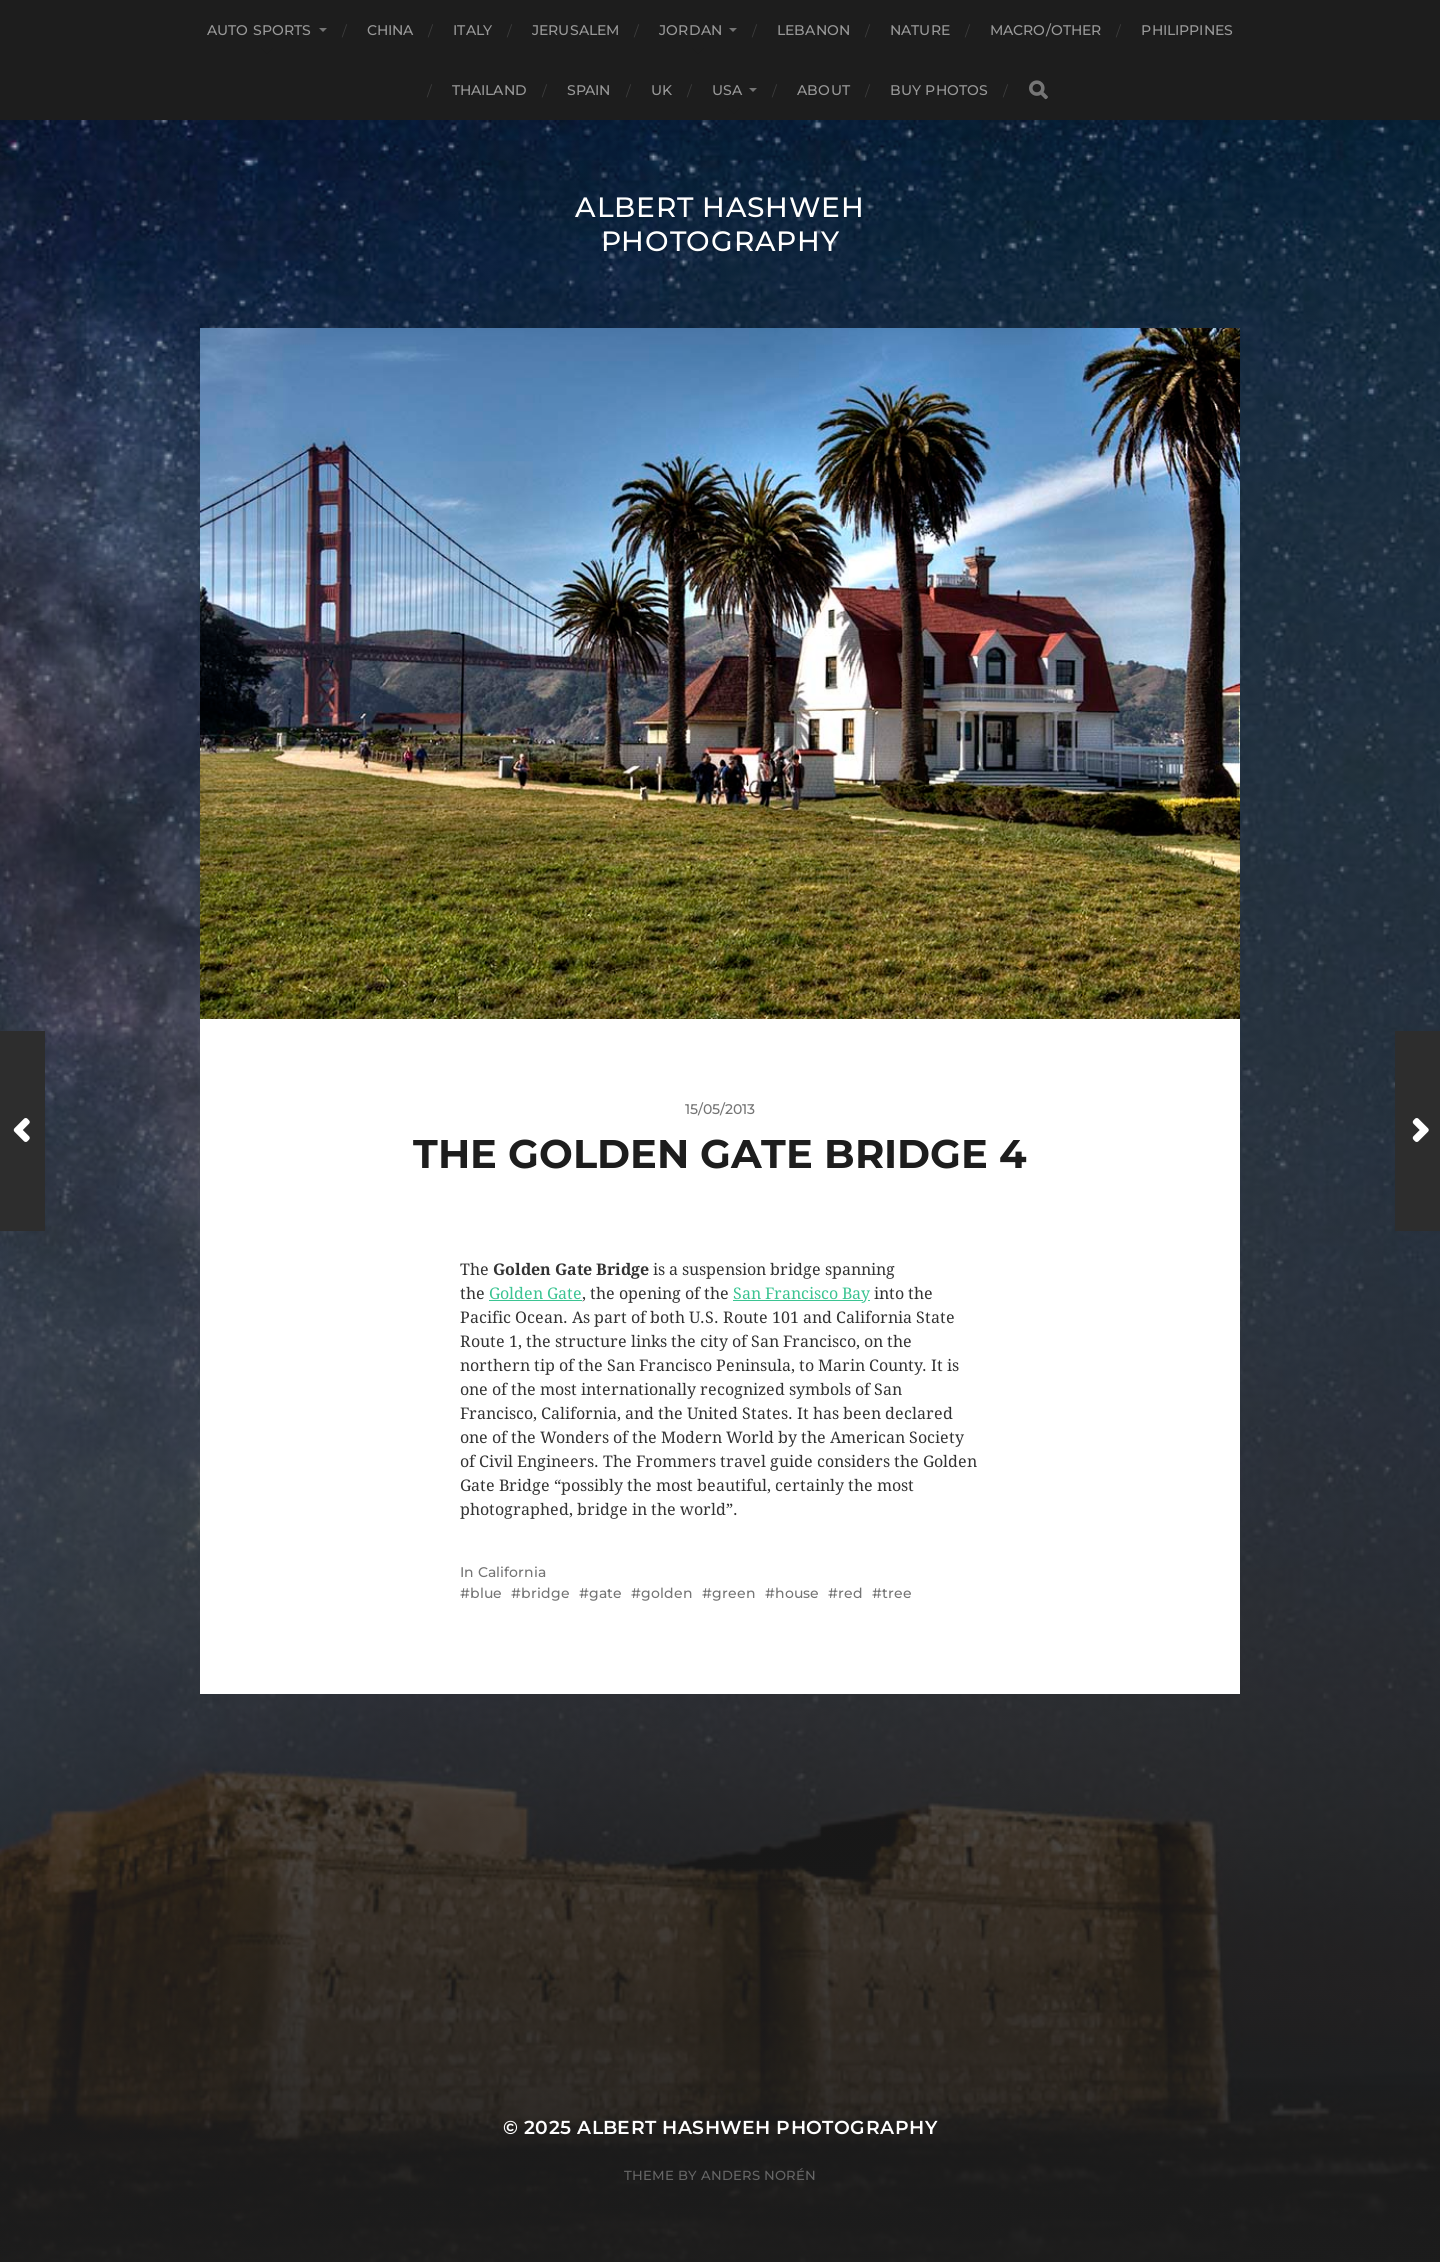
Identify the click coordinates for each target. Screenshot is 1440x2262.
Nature (920, 30)
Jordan (690, 30)
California (512, 1572)
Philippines (1187, 30)
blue (486, 1593)
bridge (545, 1593)
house (797, 1593)
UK (661, 90)
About (823, 90)
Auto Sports (259, 30)
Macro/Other (1046, 30)
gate (605, 1593)
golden (667, 1593)
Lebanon (813, 30)
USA (727, 90)
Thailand (489, 90)
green (734, 1593)
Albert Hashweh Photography (720, 224)
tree (897, 1593)
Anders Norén (758, 2175)
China (390, 30)
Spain (589, 90)
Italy (472, 30)
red (850, 1593)
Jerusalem (575, 30)
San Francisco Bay (801, 1293)
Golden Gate (535, 1293)
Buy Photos (939, 90)
